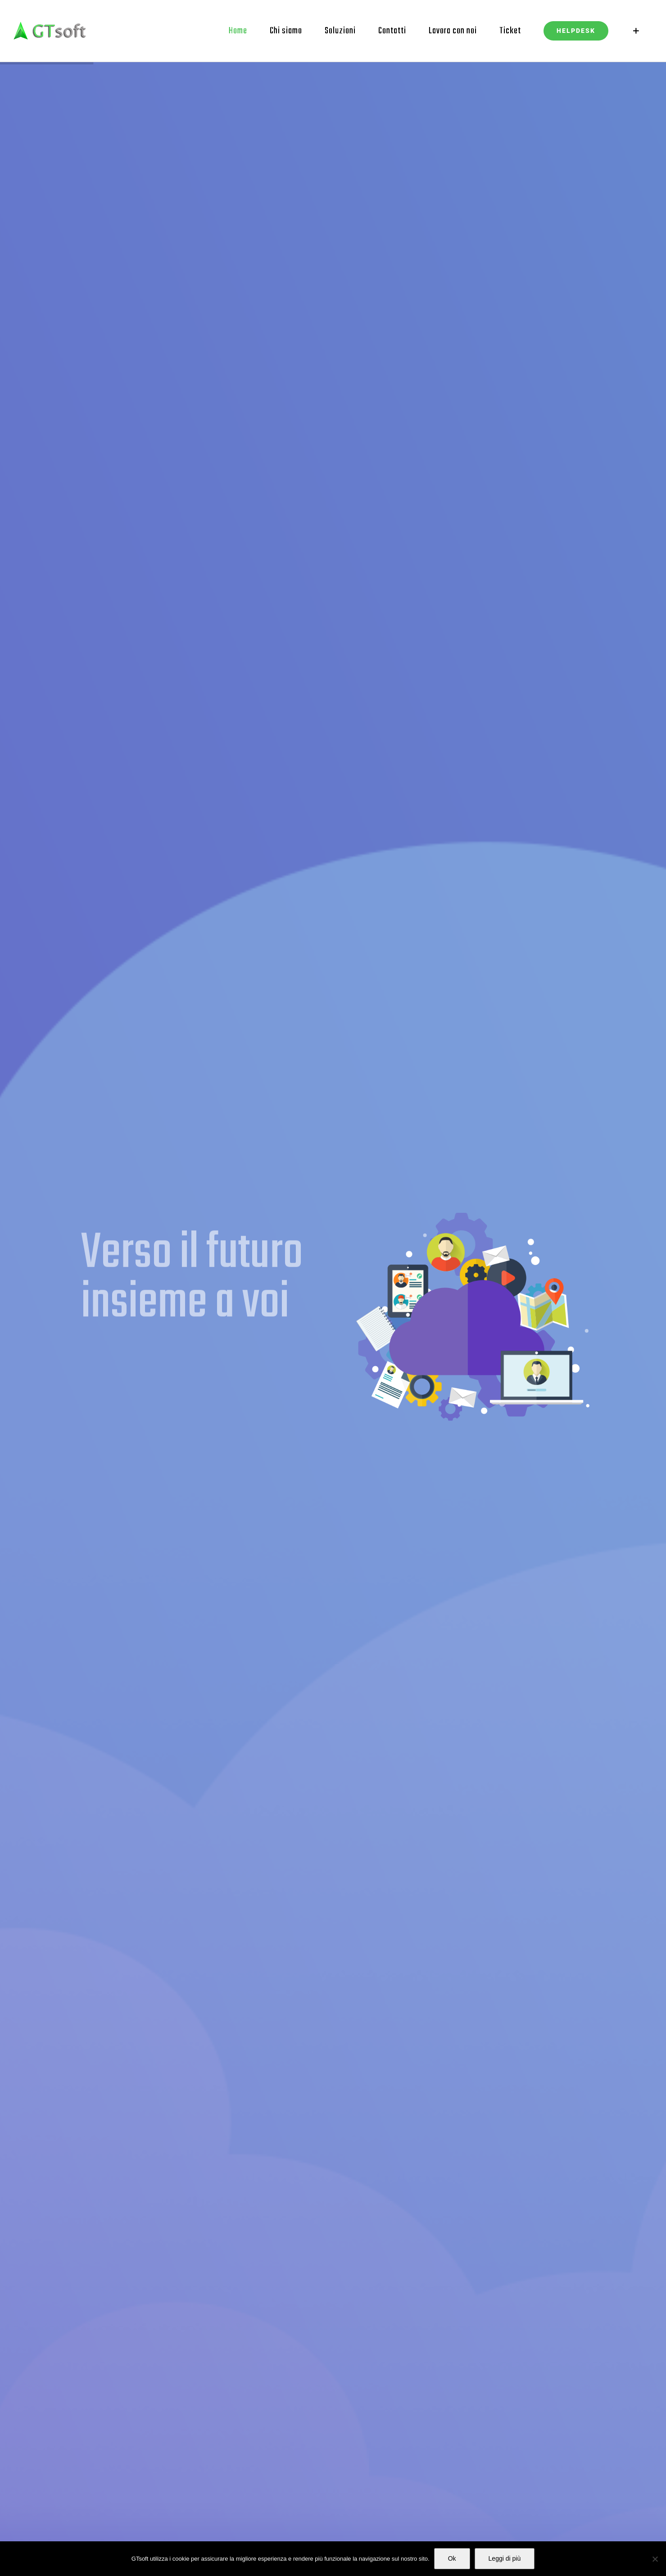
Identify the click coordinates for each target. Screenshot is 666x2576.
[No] (654, 2558)
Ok (452, 2558)
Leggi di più (505, 2558)
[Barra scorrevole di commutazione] (636, 31)
